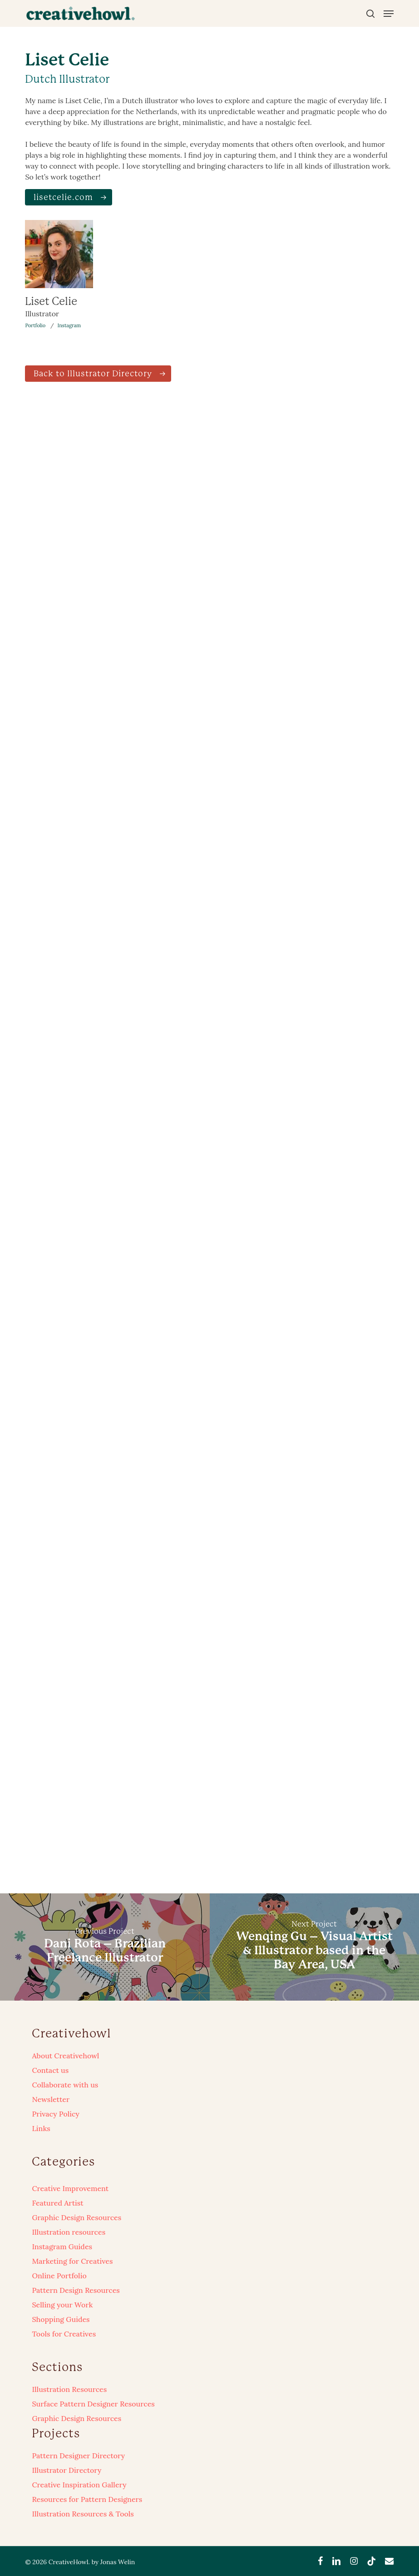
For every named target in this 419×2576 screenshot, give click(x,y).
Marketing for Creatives (72, 2261)
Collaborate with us (65, 2084)
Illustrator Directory (66, 2470)
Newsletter (50, 2099)
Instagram (69, 325)
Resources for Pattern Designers (87, 2499)
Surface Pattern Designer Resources (93, 2403)
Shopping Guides (60, 2319)
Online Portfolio (59, 2275)
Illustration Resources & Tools (82, 2513)
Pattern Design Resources (75, 2290)
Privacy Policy (55, 2113)
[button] (389, 13)
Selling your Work (62, 2304)
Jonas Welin (117, 2562)
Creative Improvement (70, 2188)
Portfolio (35, 325)
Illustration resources (68, 2232)
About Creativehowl (65, 2055)
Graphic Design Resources (76, 2217)
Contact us (50, 2070)
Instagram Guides (62, 2246)
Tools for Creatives (64, 2333)
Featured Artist (57, 2202)
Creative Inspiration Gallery (79, 2484)
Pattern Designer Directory (78, 2455)
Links (41, 2128)
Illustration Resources (69, 2389)
